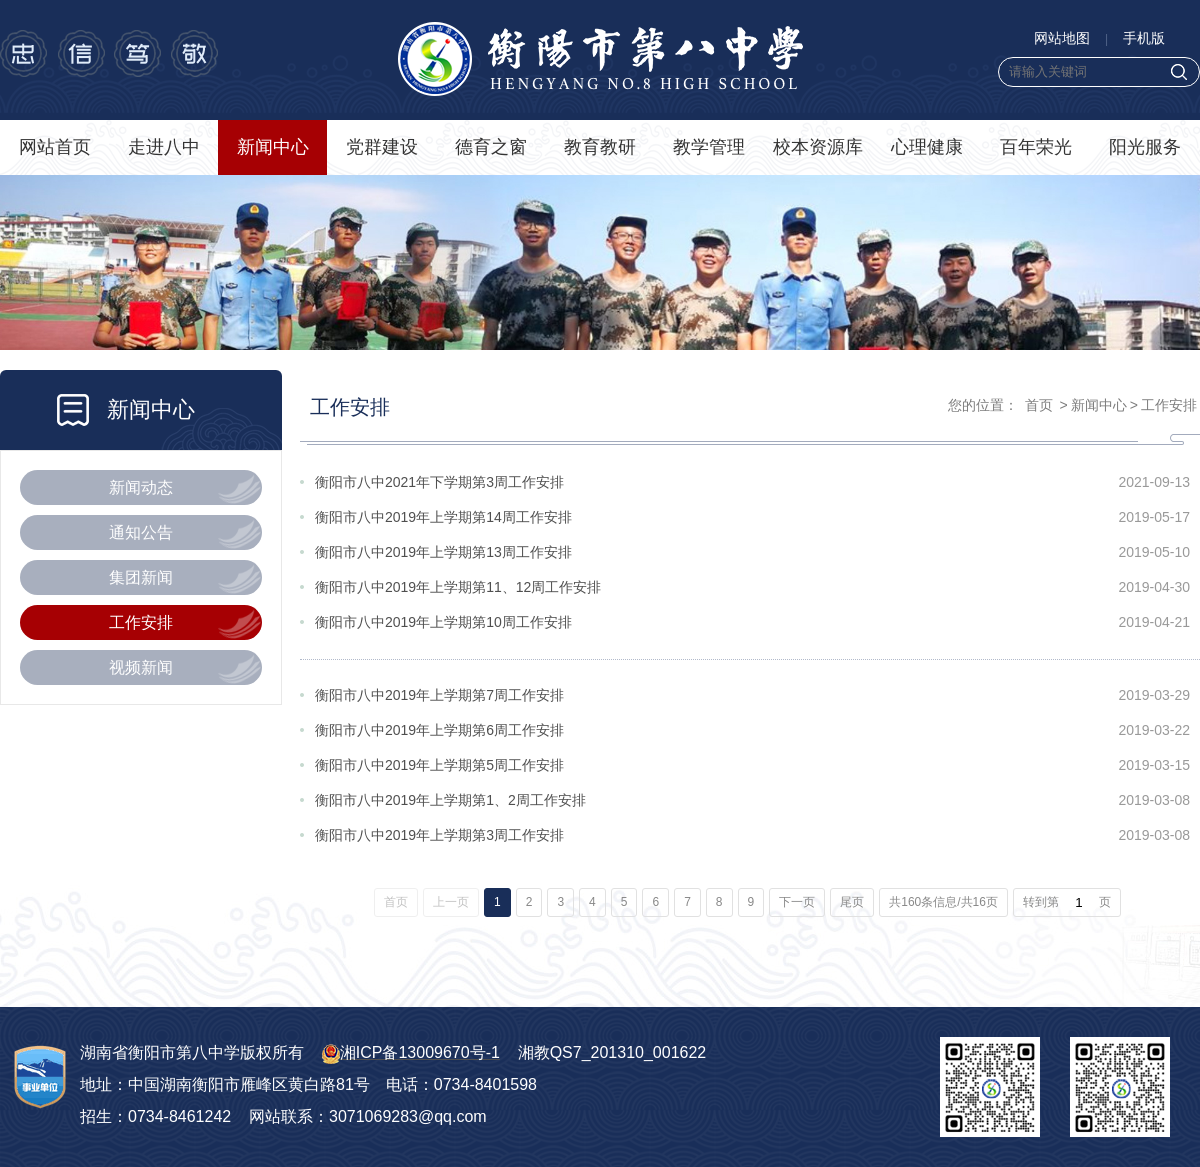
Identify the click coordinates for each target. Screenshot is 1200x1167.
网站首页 (55, 147)
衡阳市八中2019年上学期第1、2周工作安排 (450, 800)
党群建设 (382, 147)
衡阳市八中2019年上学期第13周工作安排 (443, 552)
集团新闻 (141, 577)
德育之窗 (491, 147)
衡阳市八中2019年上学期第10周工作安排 (443, 622)
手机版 (1144, 38)
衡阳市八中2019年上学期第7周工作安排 (439, 695)
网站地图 (1062, 38)
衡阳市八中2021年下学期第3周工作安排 (439, 482)
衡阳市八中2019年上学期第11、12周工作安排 (458, 587)
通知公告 (141, 532)
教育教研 (600, 147)
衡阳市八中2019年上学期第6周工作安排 (439, 730)
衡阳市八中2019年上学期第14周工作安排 (443, 517)
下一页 (797, 902)
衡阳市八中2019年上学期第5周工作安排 (439, 765)
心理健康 (927, 147)
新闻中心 (273, 147)
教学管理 (709, 147)
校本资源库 (818, 147)
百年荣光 (1036, 147)
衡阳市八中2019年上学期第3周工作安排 (439, 835)
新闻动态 (141, 487)
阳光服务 (1145, 147)
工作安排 (141, 622)
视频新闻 (141, 667)
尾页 (852, 902)
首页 (1039, 405)
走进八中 (164, 147)
